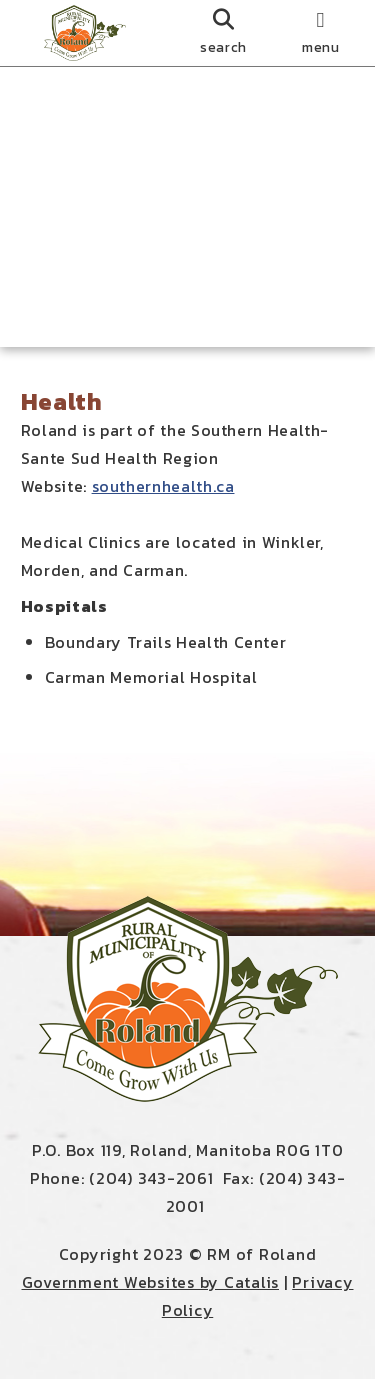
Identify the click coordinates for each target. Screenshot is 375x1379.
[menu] (320, 33)
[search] (224, 33)
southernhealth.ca (163, 486)
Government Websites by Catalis (151, 1282)
